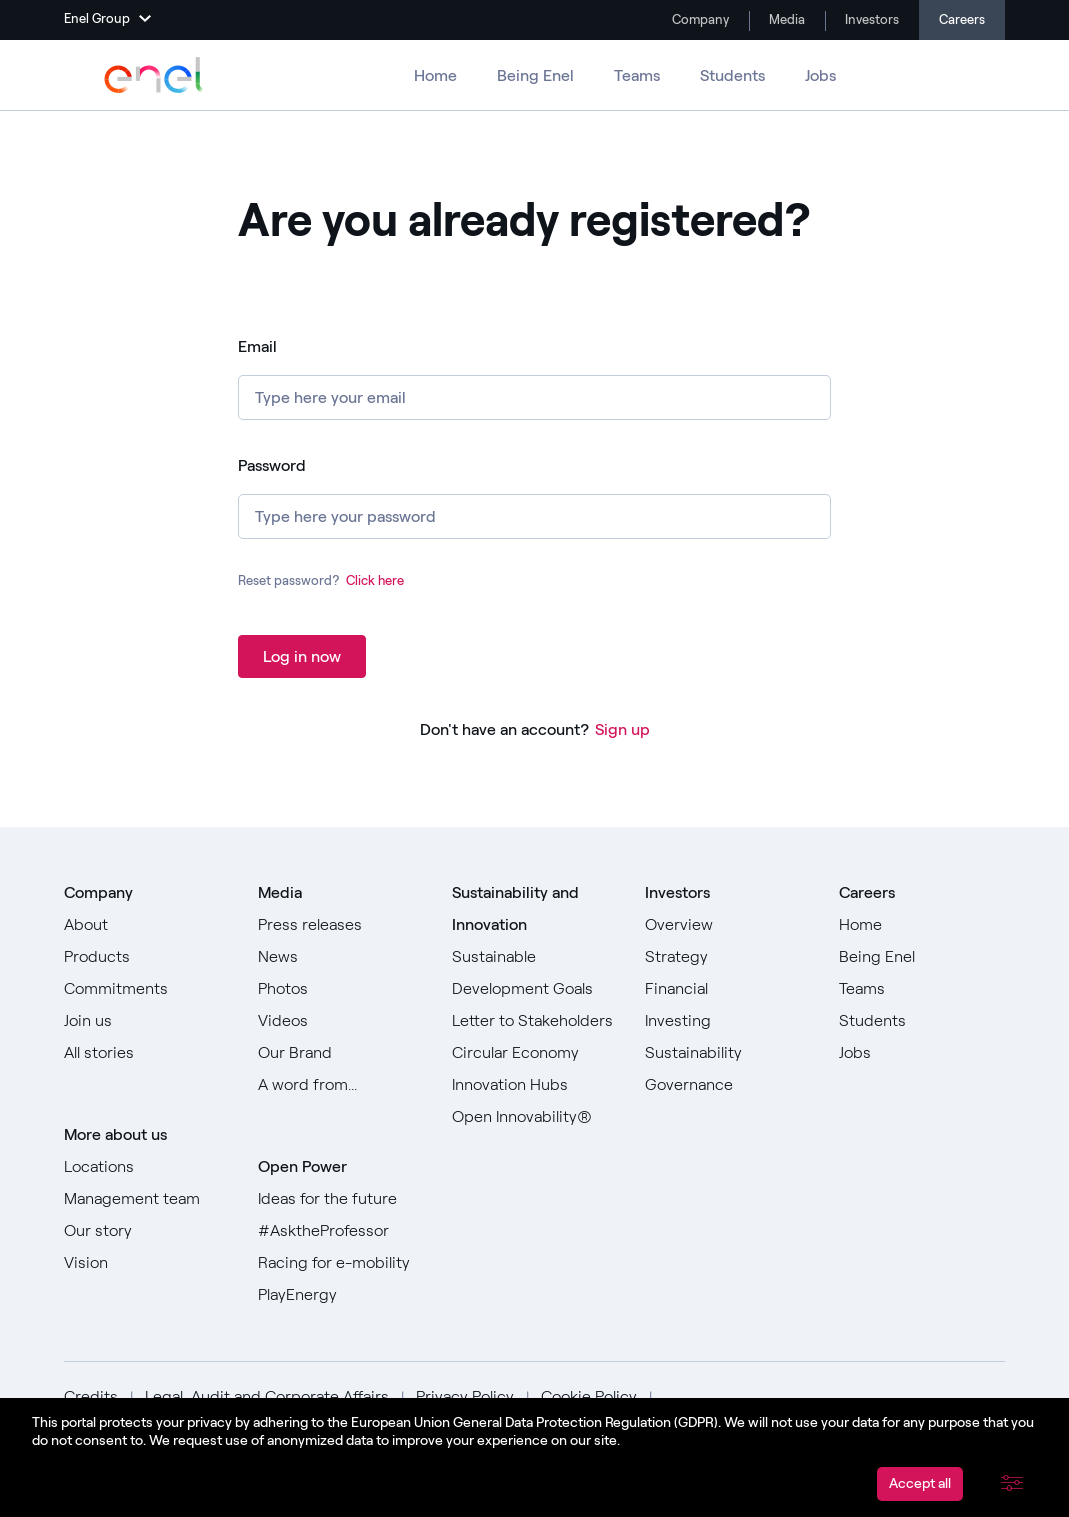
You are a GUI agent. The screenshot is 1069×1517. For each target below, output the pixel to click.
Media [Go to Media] (785, 19)
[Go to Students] (922, 1021)
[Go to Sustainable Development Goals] (535, 973)
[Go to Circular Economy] (535, 1053)
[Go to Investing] (728, 1021)
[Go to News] (341, 957)
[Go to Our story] (147, 1231)
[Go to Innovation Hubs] (535, 1085)
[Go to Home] (922, 925)
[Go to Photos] (341, 989)
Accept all (920, 1483)
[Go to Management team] (147, 1199)
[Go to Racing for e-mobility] (341, 1263)
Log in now (302, 656)
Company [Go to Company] (699, 19)
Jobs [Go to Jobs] (820, 75)
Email (257, 346)
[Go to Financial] (728, 989)
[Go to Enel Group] (154, 75)
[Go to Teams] (922, 989)
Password (272, 465)
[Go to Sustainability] (728, 1053)
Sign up (622, 729)
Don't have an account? (504, 729)
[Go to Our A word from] (341, 1085)
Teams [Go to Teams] (637, 75)
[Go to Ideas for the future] (341, 1199)
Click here (375, 580)
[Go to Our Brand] (341, 1053)
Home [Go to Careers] (435, 75)
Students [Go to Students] (732, 75)
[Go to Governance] (728, 1085)
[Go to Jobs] (922, 1053)
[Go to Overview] (728, 925)
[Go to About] (147, 925)
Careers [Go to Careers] (962, 19)
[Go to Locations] (147, 1167)
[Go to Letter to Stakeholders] (535, 1021)
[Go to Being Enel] (922, 957)
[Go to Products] (147, 957)
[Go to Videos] (341, 1021)
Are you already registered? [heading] (524, 221)
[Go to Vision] (147, 1263)
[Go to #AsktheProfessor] (341, 1231)
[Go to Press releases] (341, 925)
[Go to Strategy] (728, 957)
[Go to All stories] (147, 1053)
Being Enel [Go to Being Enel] (535, 75)
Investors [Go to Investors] (870, 19)
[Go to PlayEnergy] (341, 1295)
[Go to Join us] (147, 1021)
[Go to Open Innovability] (535, 1117)
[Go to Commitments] (147, 989)
